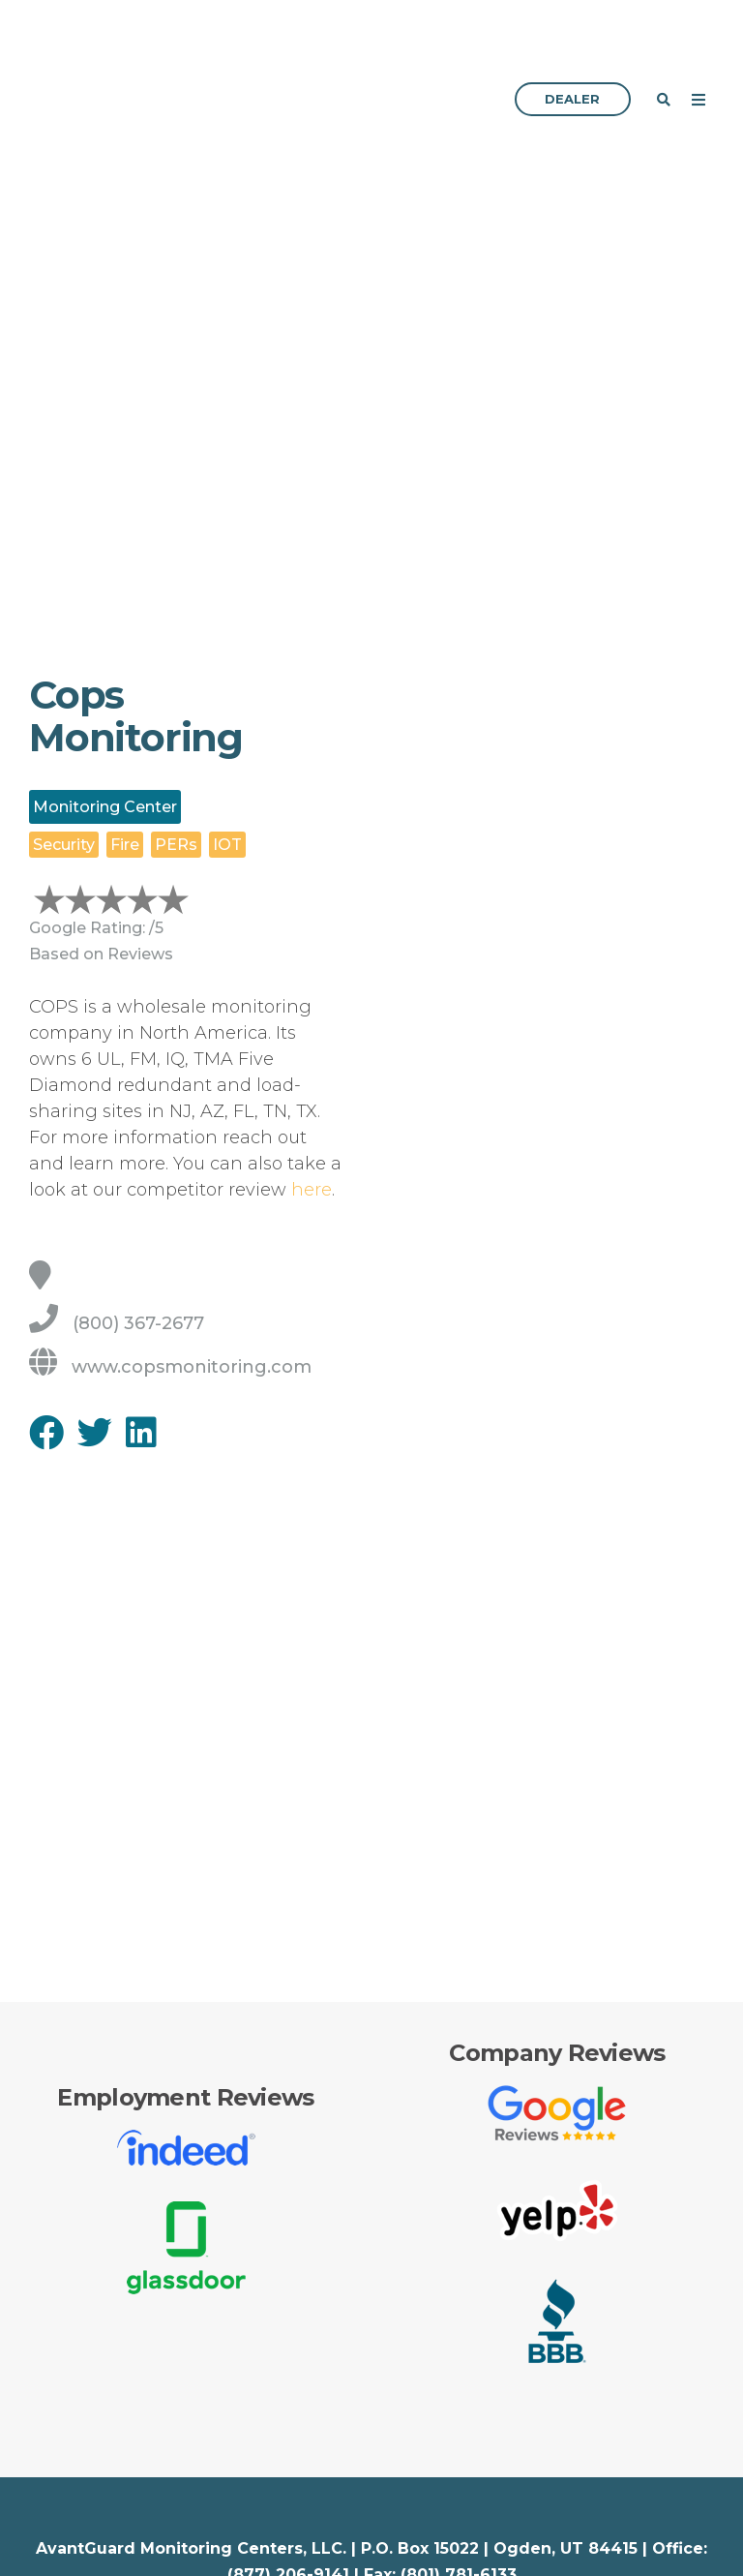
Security (60, 2549)
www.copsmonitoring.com (170, 1246)
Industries (67, 2511)
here (311, 1068)
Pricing (408, 2549)
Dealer (572, 38)
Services (414, 2511)
